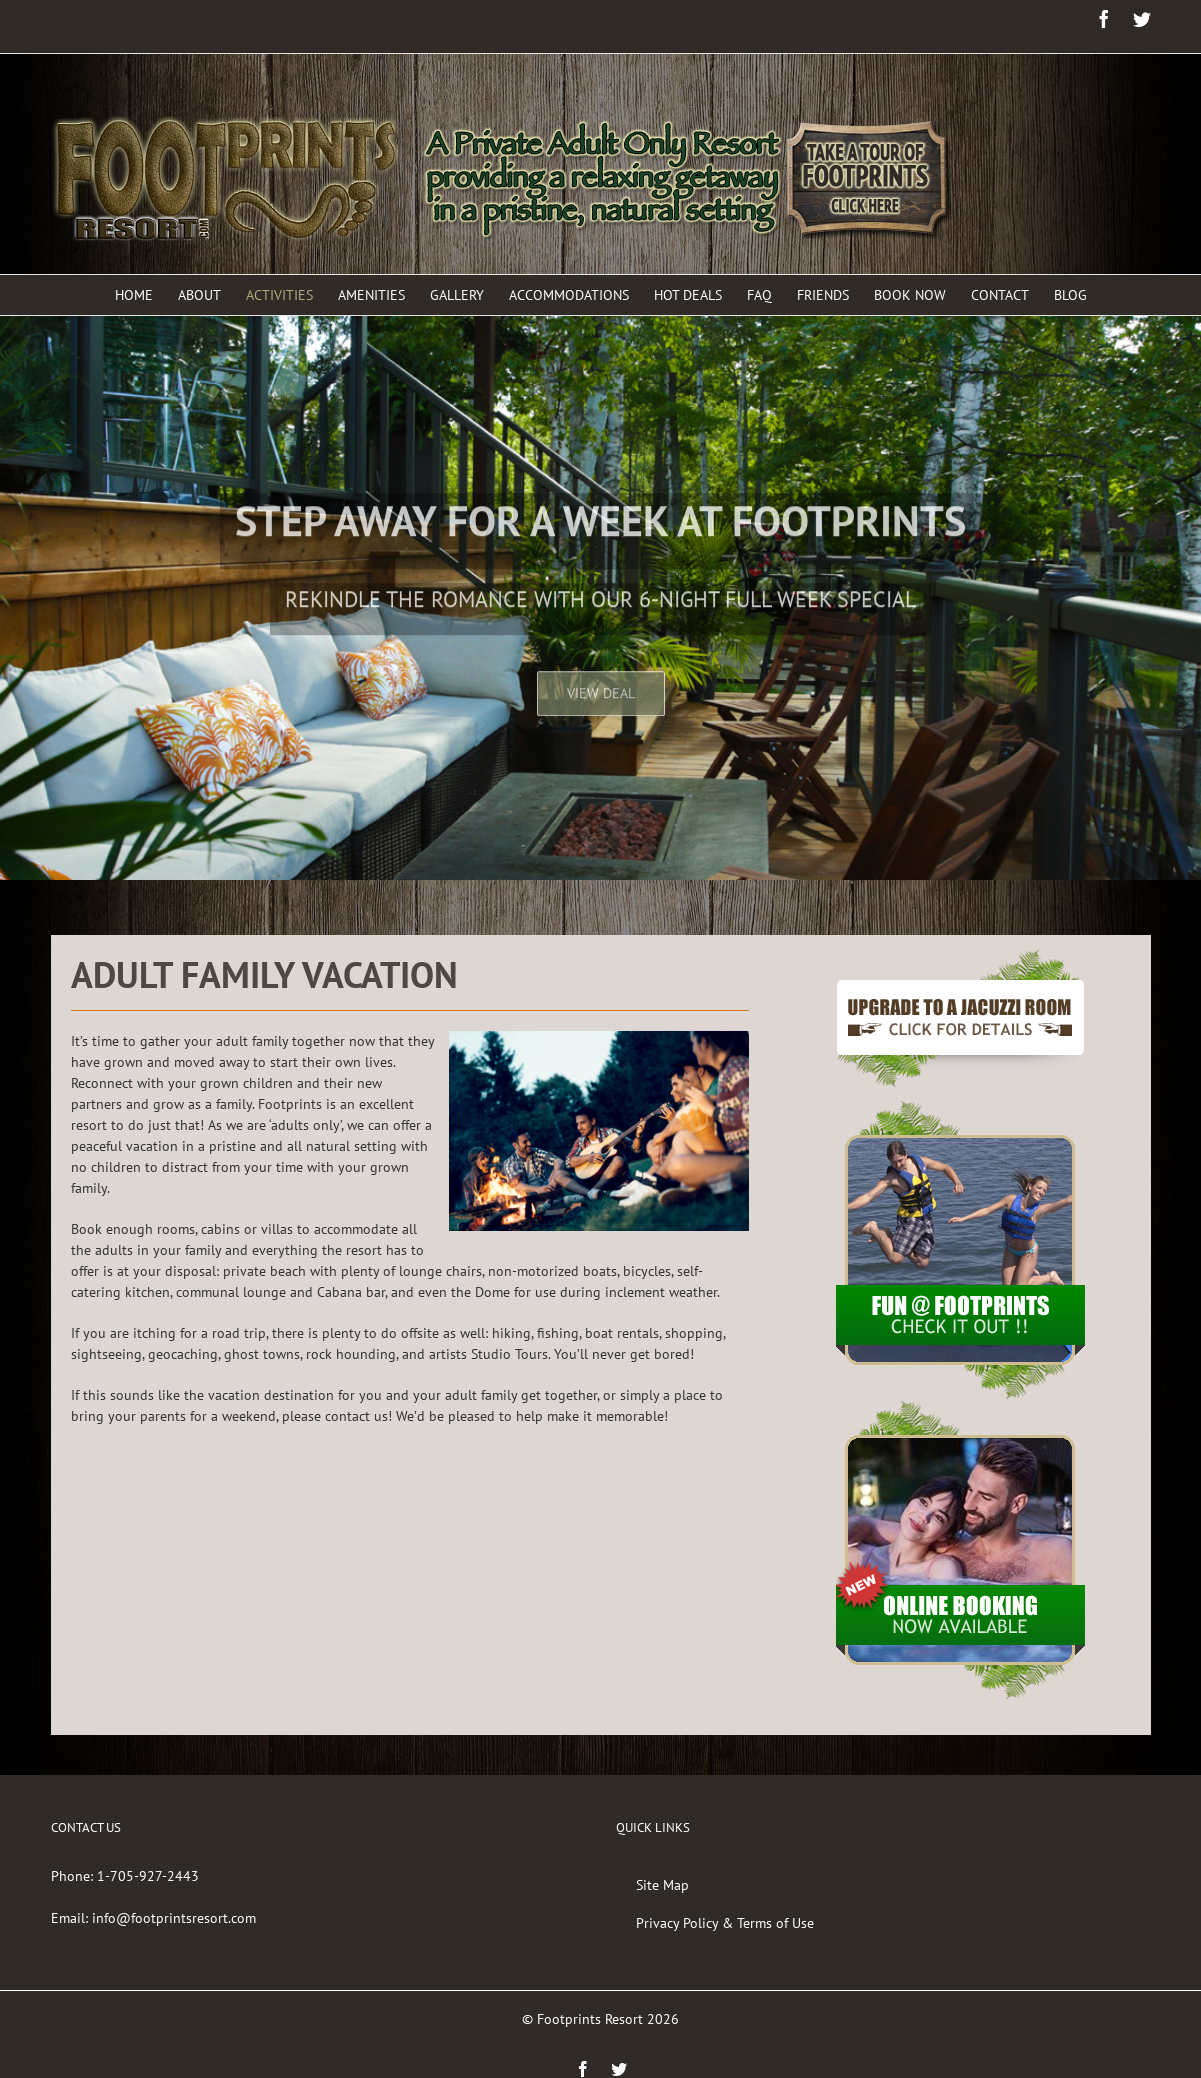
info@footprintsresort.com (174, 1918)
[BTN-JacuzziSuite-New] (961, 960)
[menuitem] (146, 295)
